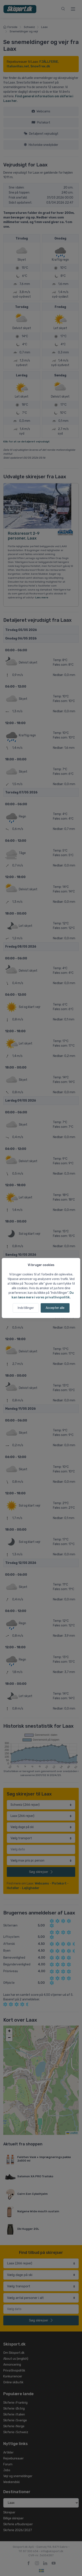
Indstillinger (26, 1308)
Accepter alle (55, 1308)
